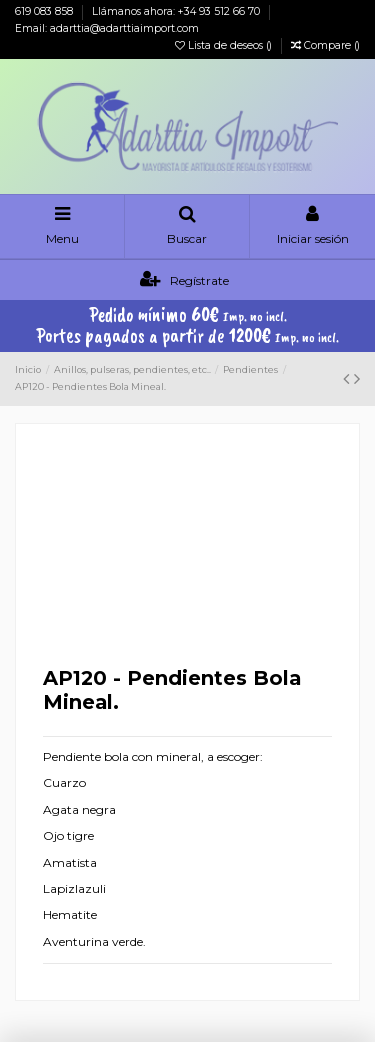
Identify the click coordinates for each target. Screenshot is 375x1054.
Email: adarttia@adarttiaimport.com (107, 28)
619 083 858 (45, 11)
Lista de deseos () (225, 45)
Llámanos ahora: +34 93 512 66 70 (177, 11)
